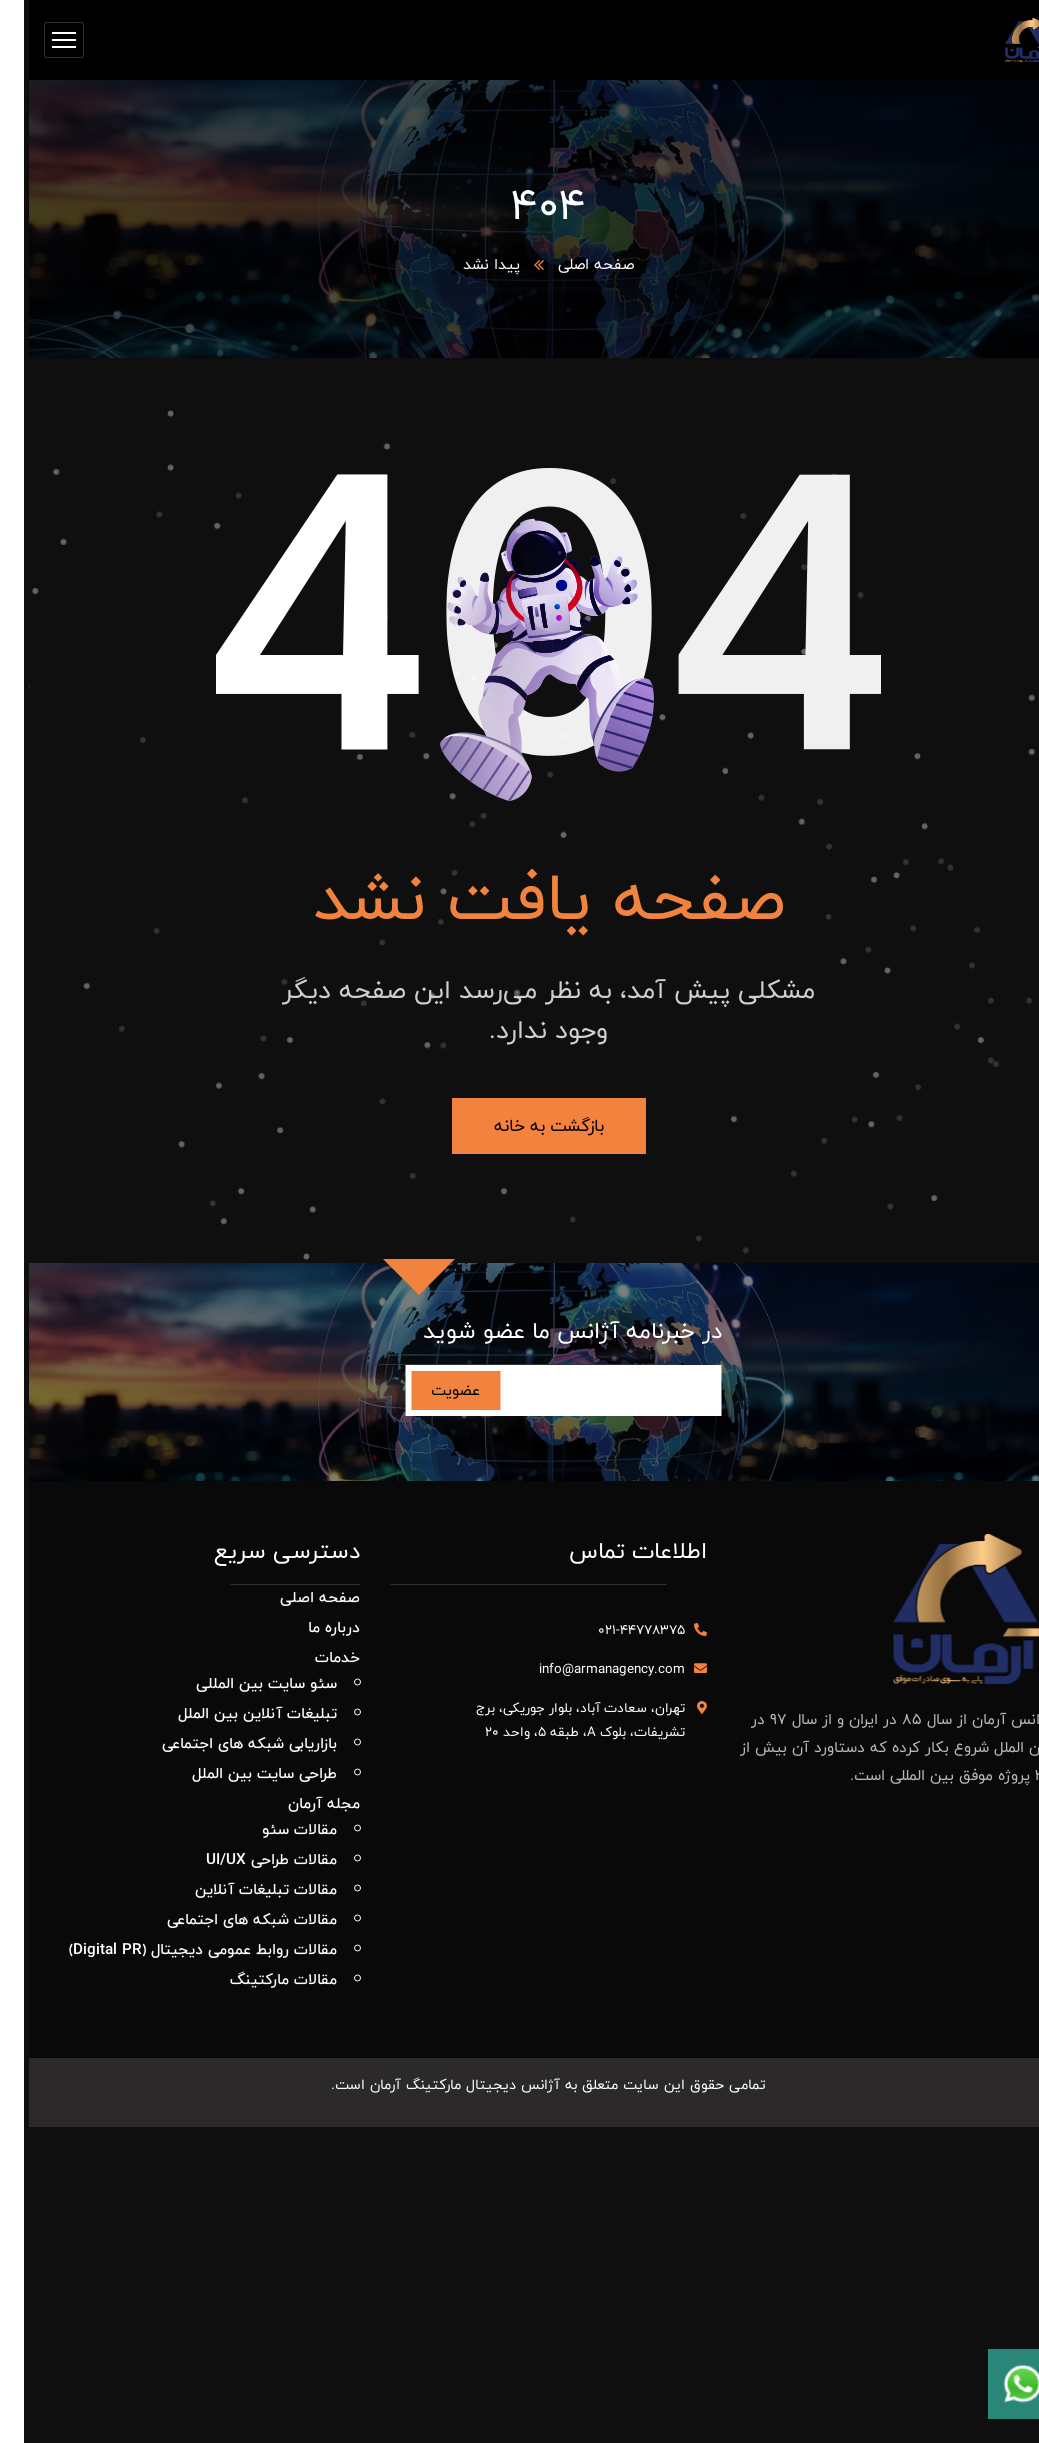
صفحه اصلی (567, 265)
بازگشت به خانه (520, 1125)
